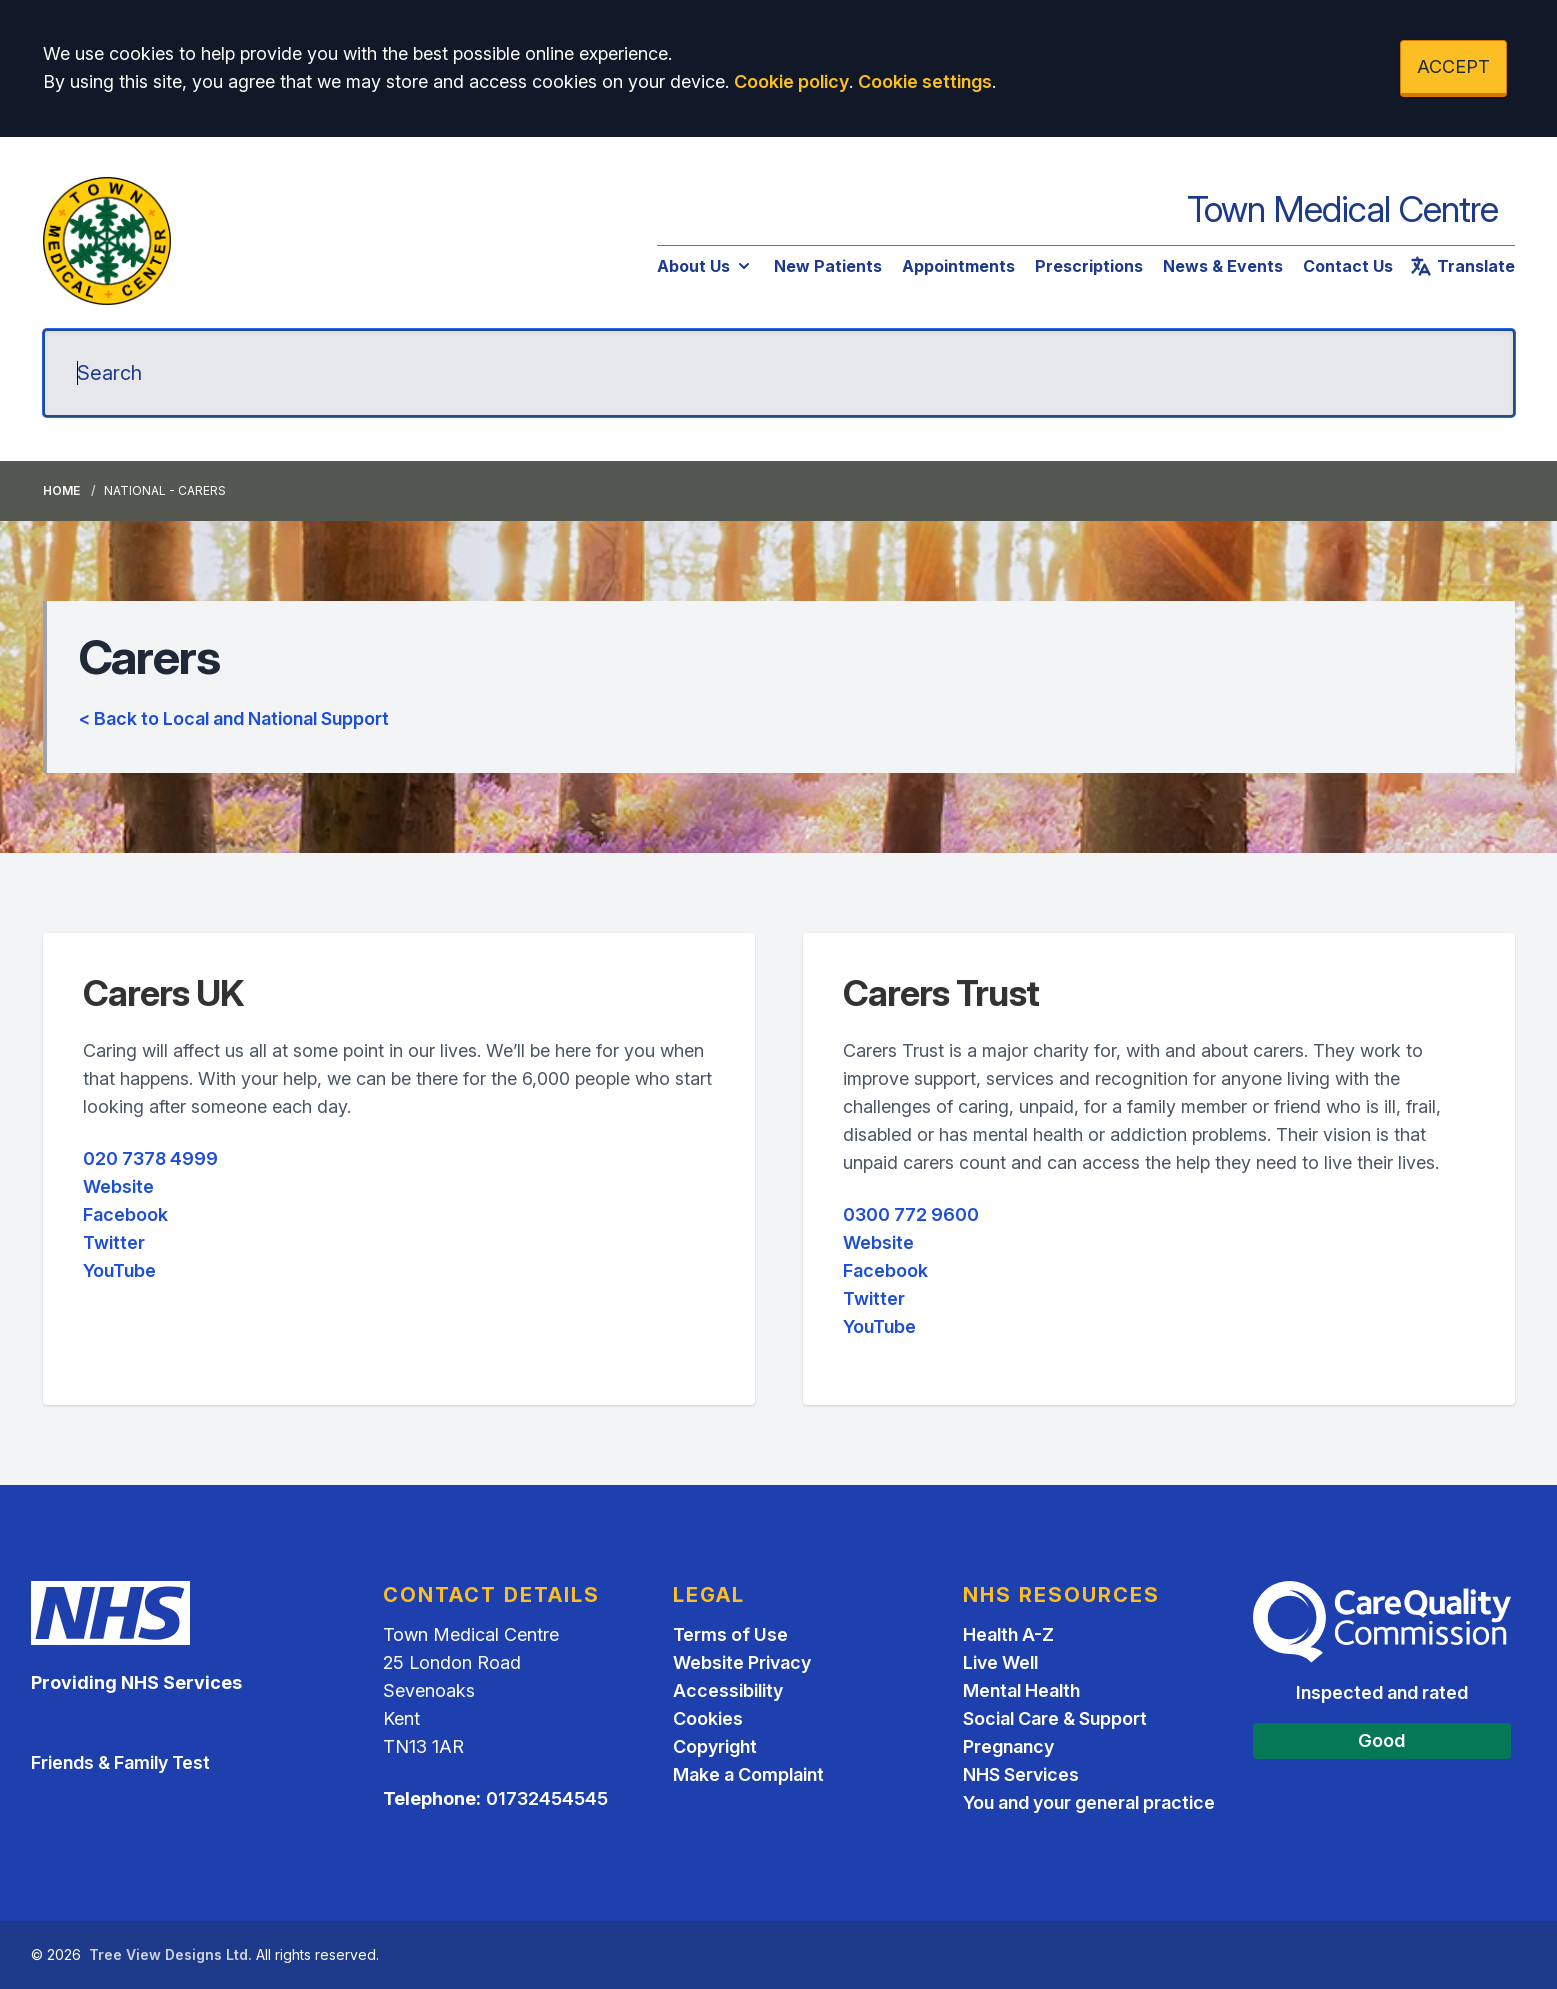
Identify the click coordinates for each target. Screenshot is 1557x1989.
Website (118, 1186)
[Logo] (107, 241)
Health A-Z (1008, 1634)
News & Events (1223, 266)
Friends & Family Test (120, 1762)
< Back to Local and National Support (234, 718)
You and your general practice (1089, 1802)
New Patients (828, 266)
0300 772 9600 (911, 1214)
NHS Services (1021, 1774)
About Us (705, 266)
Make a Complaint (748, 1774)
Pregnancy (1008, 1746)
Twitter (114, 1242)
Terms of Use (730, 1634)
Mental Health (1021, 1690)
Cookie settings (925, 81)
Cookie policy (791, 81)
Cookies (708, 1718)
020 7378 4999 (150, 1158)
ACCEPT (1453, 66)
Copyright (715, 1746)
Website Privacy (742, 1662)
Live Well (1000, 1662)
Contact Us (1348, 266)
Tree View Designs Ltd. (170, 1954)
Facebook (125, 1214)
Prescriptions (1089, 266)
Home (61, 490)
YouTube (119, 1270)
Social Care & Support (1055, 1718)
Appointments (958, 266)
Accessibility (728, 1690)
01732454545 (547, 1798)
